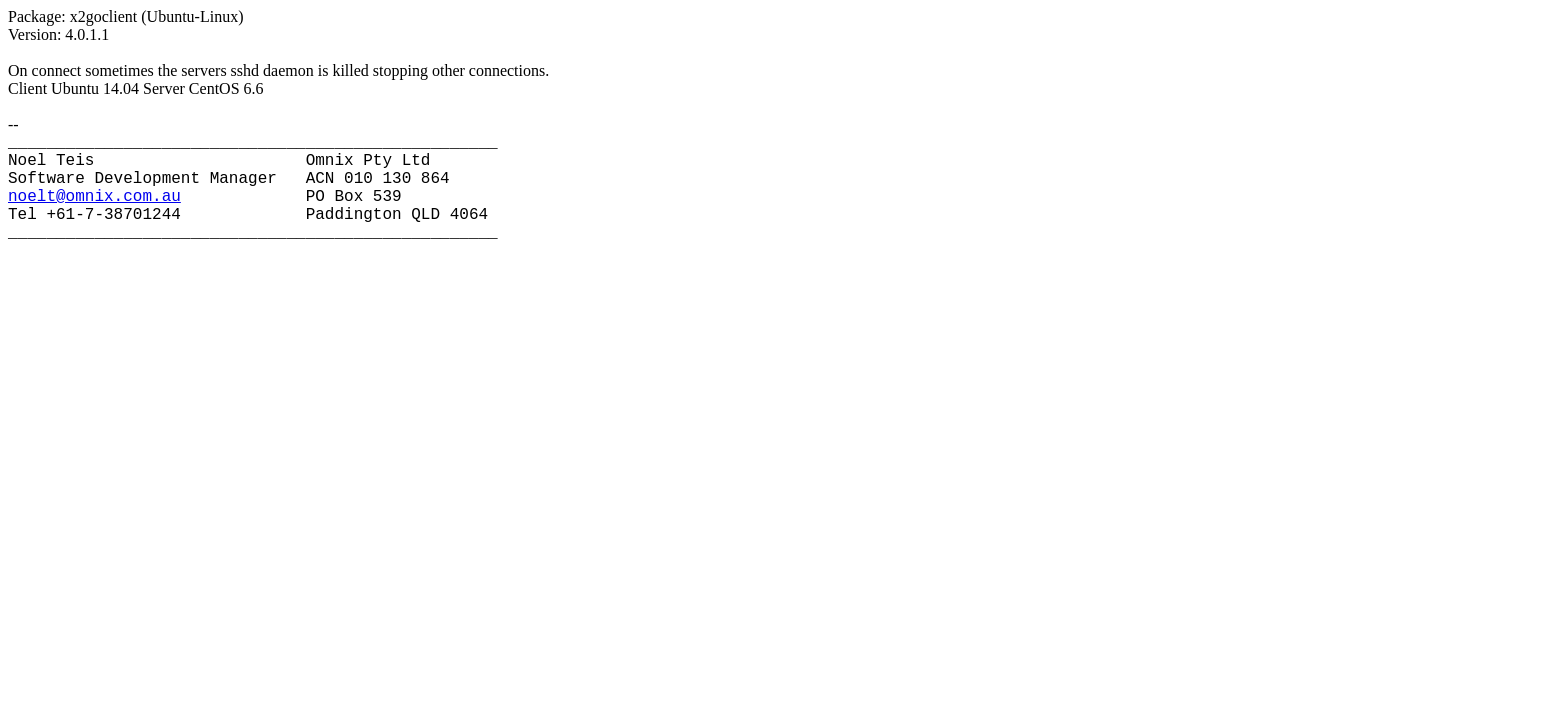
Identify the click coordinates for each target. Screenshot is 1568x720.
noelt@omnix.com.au (94, 197)
